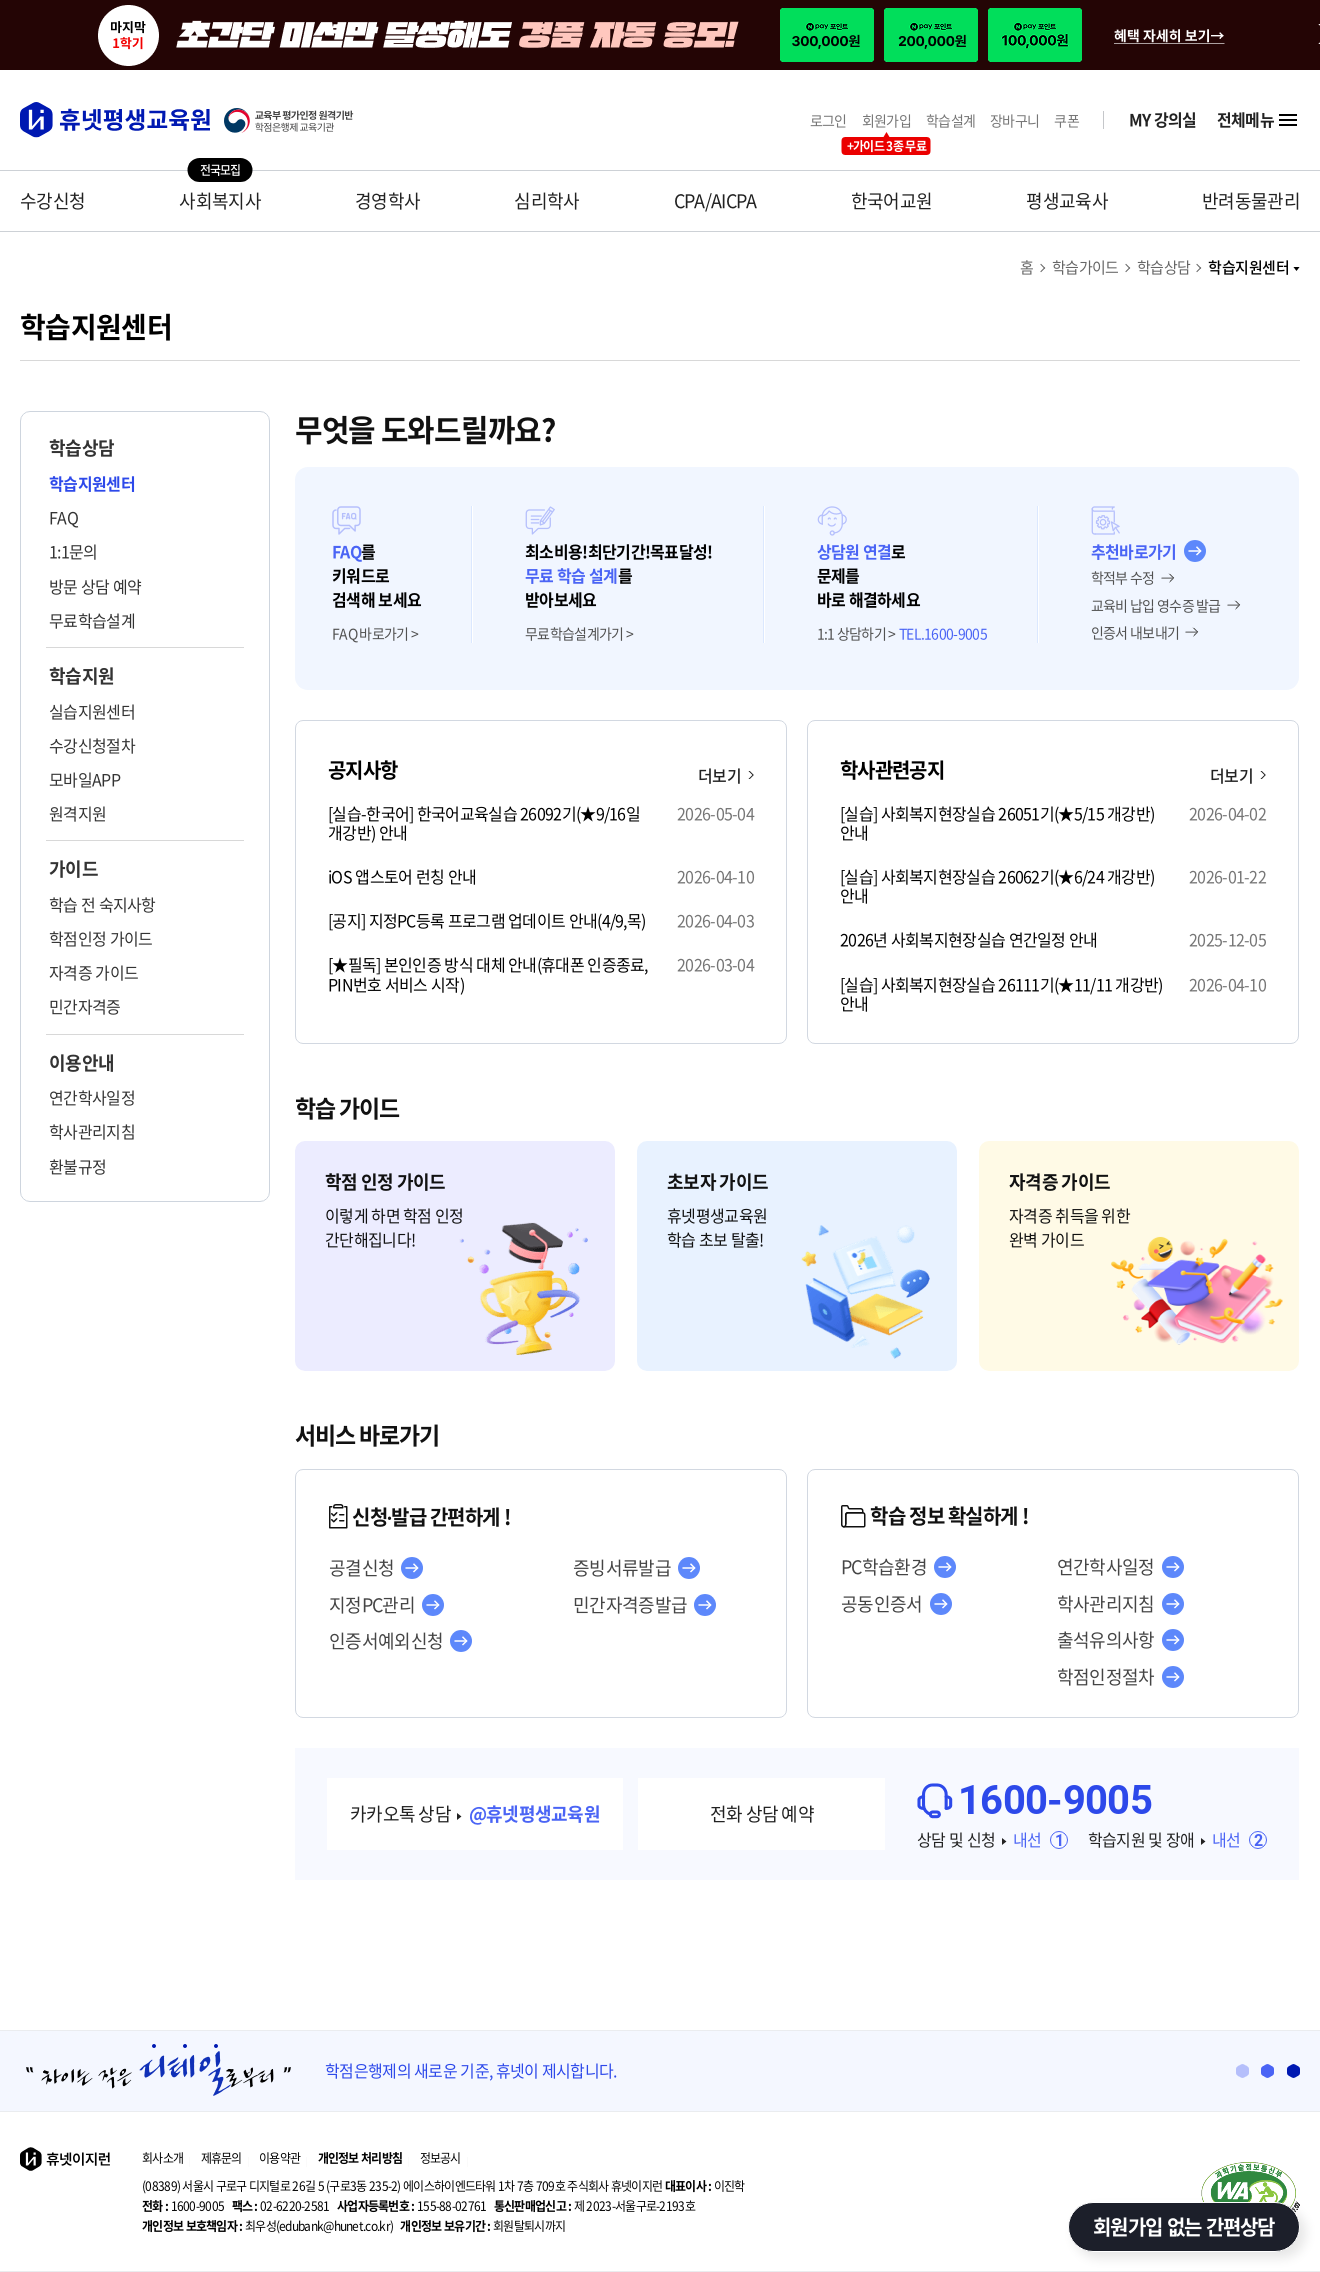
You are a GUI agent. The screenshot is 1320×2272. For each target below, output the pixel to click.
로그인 (828, 120)
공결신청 (361, 1568)
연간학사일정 (92, 1097)
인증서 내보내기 (1135, 632)
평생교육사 (1067, 200)
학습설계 (950, 120)
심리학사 (546, 200)
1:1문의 (73, 551)
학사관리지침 (92, 1131)
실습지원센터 (92, 711)
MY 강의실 (1163, 119)
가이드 (73, 869)
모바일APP (84, 779)
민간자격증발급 (630, 1605)
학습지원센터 (1254, 267)
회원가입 (886, 120)
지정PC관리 (372, 1605)
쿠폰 (1066, 120)
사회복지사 (220, 200)
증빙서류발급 (622, 1568)
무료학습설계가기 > (579, 633)
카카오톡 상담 (475, 1813)
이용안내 (81, 1063)
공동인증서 (882, 1604)
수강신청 (52, 200)
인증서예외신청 (386, 1641)
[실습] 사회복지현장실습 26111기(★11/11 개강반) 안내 (1001, 994)
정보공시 (440, 2158)
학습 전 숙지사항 (102, 904)
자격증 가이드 (93, 972)
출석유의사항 (1106, 1640)
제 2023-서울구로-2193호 (594, 2206)
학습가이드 (1085, 267)
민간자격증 (85, 1006)
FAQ (63, 517)
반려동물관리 (1251, 200)
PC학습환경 (884, 1567)
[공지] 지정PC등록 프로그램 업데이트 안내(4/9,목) (486, 920)
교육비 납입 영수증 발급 (1156, 605)
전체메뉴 (1258, 120)
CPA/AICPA (715, 200)
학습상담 (1164, 267)
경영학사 (387, 200)
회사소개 (162, 2158)
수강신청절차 (92, 745)
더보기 (726, 775)
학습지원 (81, 676)
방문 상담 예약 (95, 586)
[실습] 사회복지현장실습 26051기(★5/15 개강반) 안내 (997, 823)
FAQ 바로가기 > (375, 633)
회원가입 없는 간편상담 (1184, 2226)
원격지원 (77, 813)
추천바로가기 (1134, 551)
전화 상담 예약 (762, 1813)
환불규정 (77, 1166)
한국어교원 (892, 200)
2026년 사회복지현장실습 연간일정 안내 (969, 939)
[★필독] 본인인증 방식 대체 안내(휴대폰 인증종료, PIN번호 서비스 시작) (488, 974)
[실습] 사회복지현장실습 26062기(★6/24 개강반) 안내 (997, 886)
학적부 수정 (1123, 577)
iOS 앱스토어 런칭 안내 (402, 876)
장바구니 (1014, 120)
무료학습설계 (92, 620)
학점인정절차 (1106, 1677)
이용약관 (279, 2158)
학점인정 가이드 (100, 938)
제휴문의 (221, 2158)
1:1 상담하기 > (856, 633)
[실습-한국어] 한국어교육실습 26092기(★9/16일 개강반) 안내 (484, 823)
